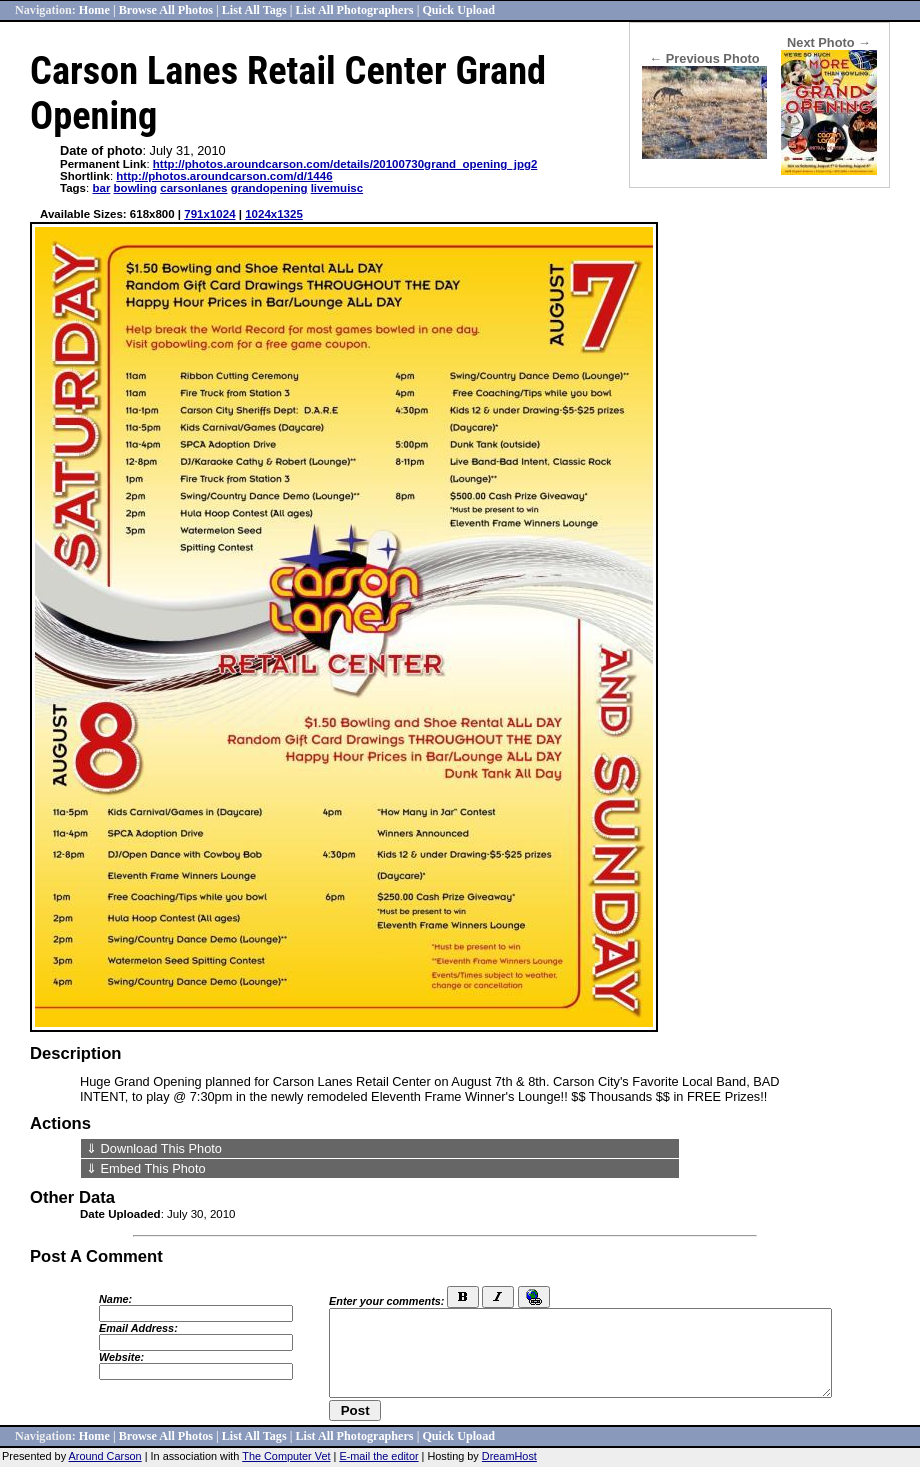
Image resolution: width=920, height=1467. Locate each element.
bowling (136, 188)
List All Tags (254, 10)
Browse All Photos (166, 10)
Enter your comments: (386, 1301)
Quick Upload (458, 10)
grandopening (269, 188)
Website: (121, 1357)
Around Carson (105, 1456)
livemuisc (337, 188)
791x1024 (209, 214)
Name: (115, 1299)
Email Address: (138, 1328)
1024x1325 (274, 214)
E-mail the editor (378, 1456)
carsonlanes (193, 188)
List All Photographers (354, 10)
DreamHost (509, 1456)
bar (101, 188)
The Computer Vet (286, 1456)
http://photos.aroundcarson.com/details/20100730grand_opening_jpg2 (345, 164)
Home (94, 10)
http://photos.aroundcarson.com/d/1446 (224, 176)
